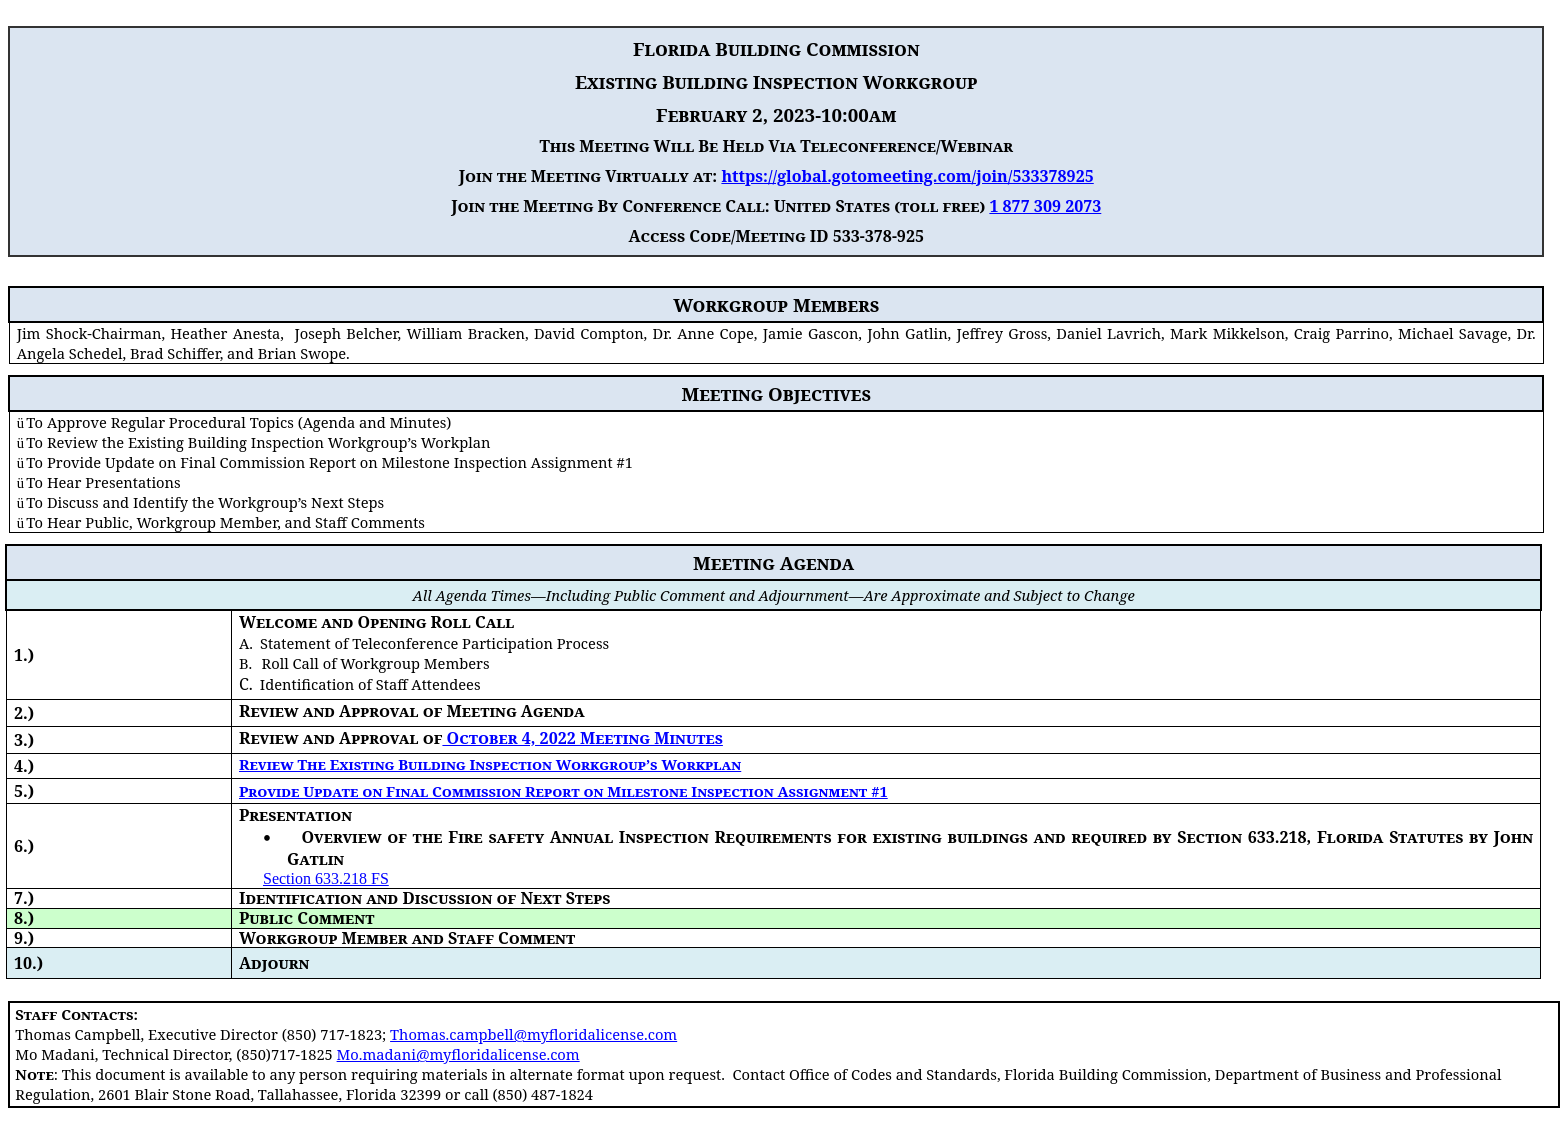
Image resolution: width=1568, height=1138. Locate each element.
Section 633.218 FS (326, 878)
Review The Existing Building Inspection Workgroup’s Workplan (490, 764)
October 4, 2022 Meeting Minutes (582, 738)
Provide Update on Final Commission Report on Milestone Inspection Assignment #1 (563, 791)
